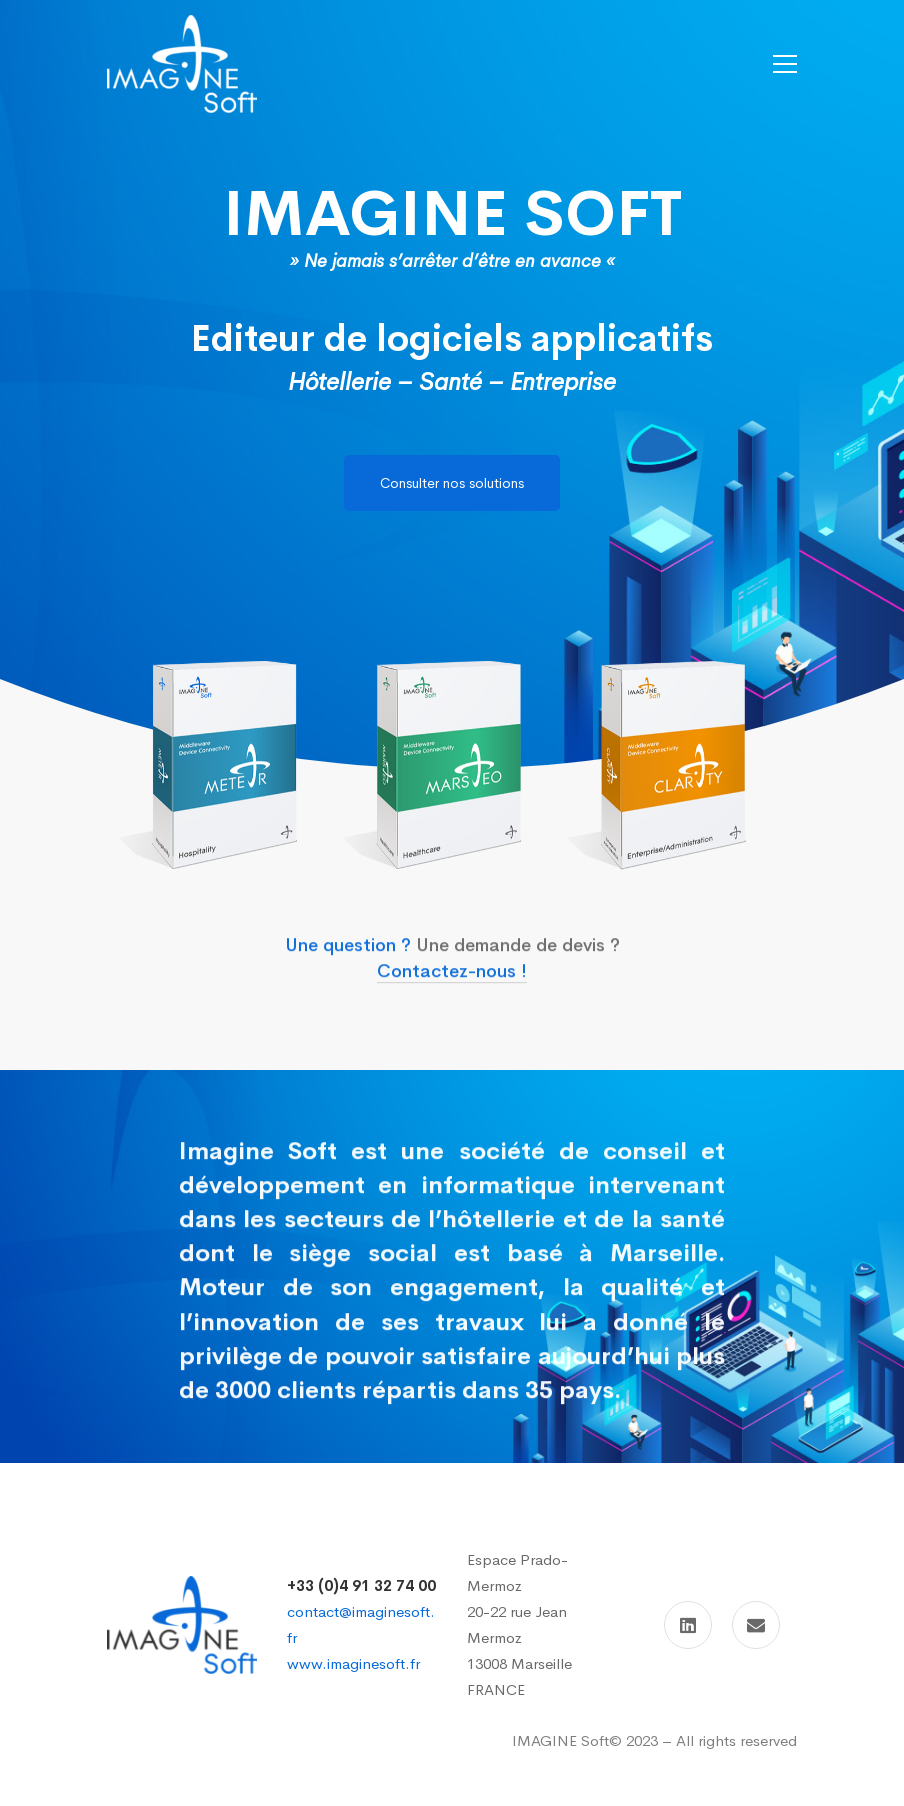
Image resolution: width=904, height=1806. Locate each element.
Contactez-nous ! (452, 991)
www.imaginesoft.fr (353, 1663)
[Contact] (756, 1625)
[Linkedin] (688, 1625)
